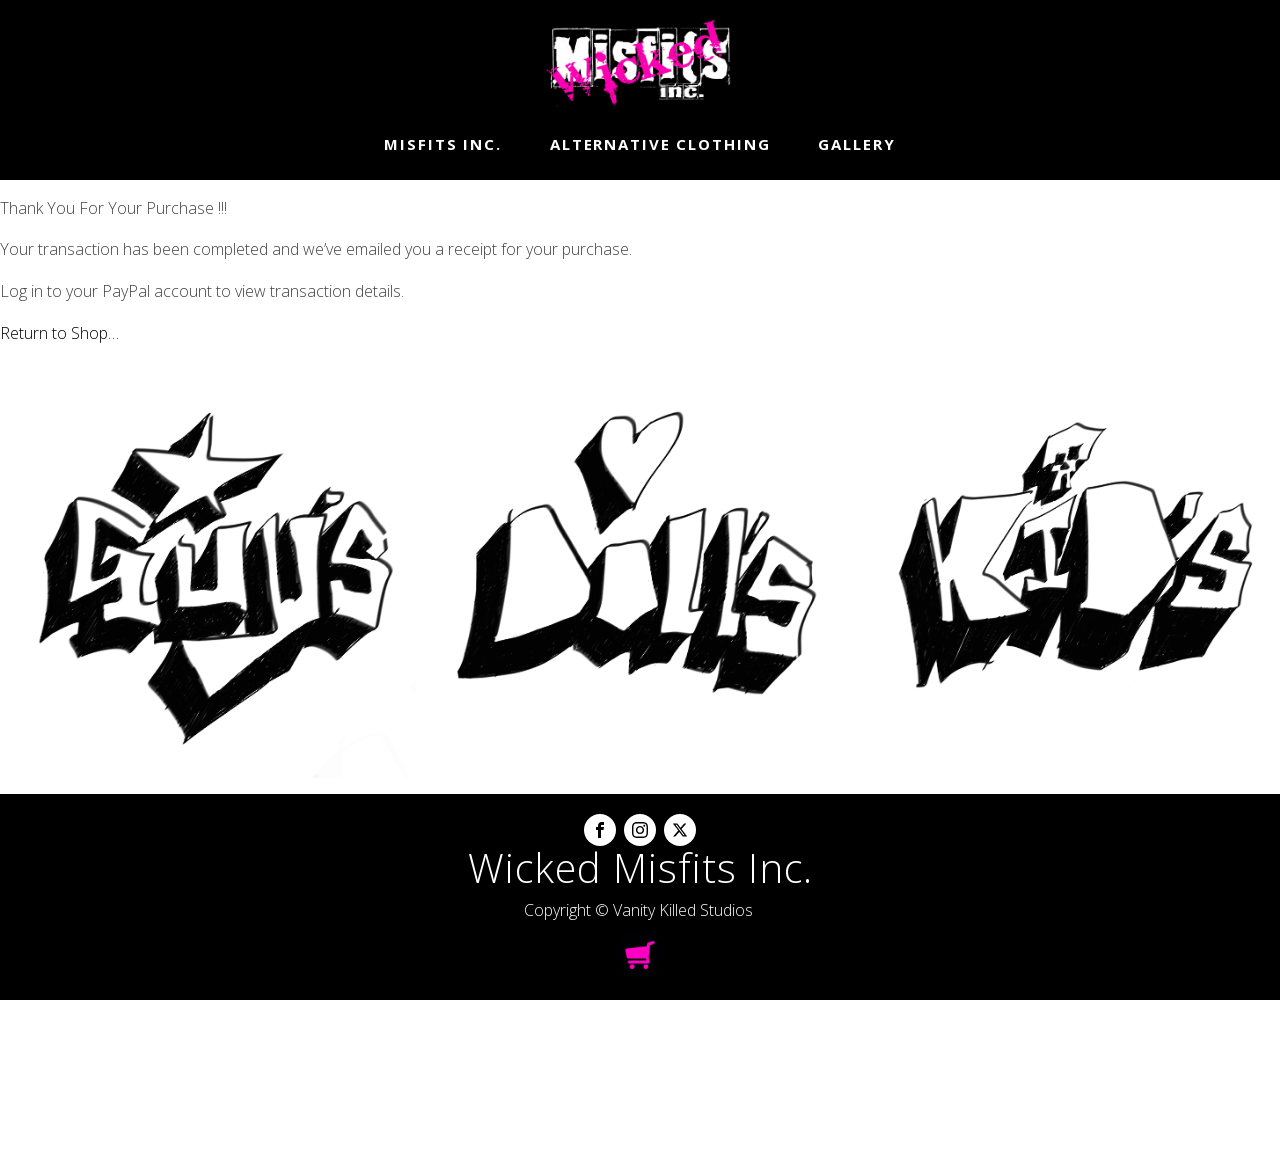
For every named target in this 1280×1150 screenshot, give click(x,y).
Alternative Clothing (660, 144)
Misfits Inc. (443, 144)
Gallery (856, 144)
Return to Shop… (59, 333)
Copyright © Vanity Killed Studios (638, 910)
